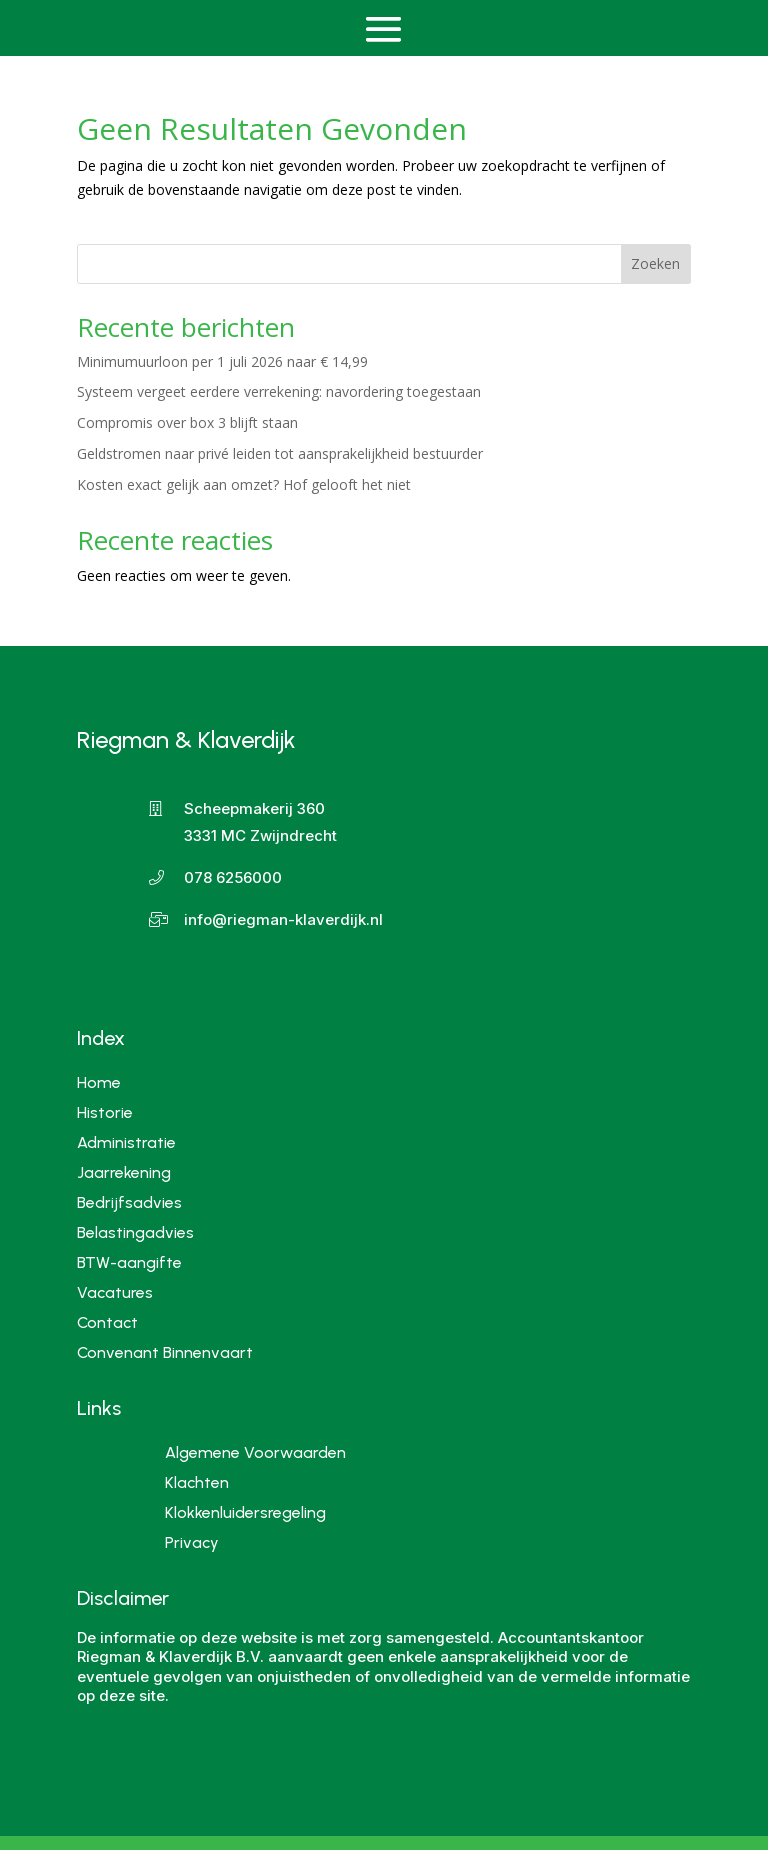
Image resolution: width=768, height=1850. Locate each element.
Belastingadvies (135, 1231)
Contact (107, 1321)
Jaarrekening (124, 1171)
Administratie (126, 1141)
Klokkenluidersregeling (245, 1514)
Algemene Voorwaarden (255, 1454)
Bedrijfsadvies (129, 1201)
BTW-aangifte (129, 1261)
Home (99, 1081)
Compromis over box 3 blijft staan (187, 422)
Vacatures (115, 1291)
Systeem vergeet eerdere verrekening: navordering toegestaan (279, 391)
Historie (105, 1111)
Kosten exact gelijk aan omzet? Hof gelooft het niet (244, 484)
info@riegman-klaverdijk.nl (283, 919)
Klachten (197, 1484)
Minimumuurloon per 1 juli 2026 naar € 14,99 (222, 361)
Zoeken (655, 263)
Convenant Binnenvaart (165, 1351)
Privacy (192, 1544)
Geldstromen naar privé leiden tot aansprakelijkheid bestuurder (280, 453)
